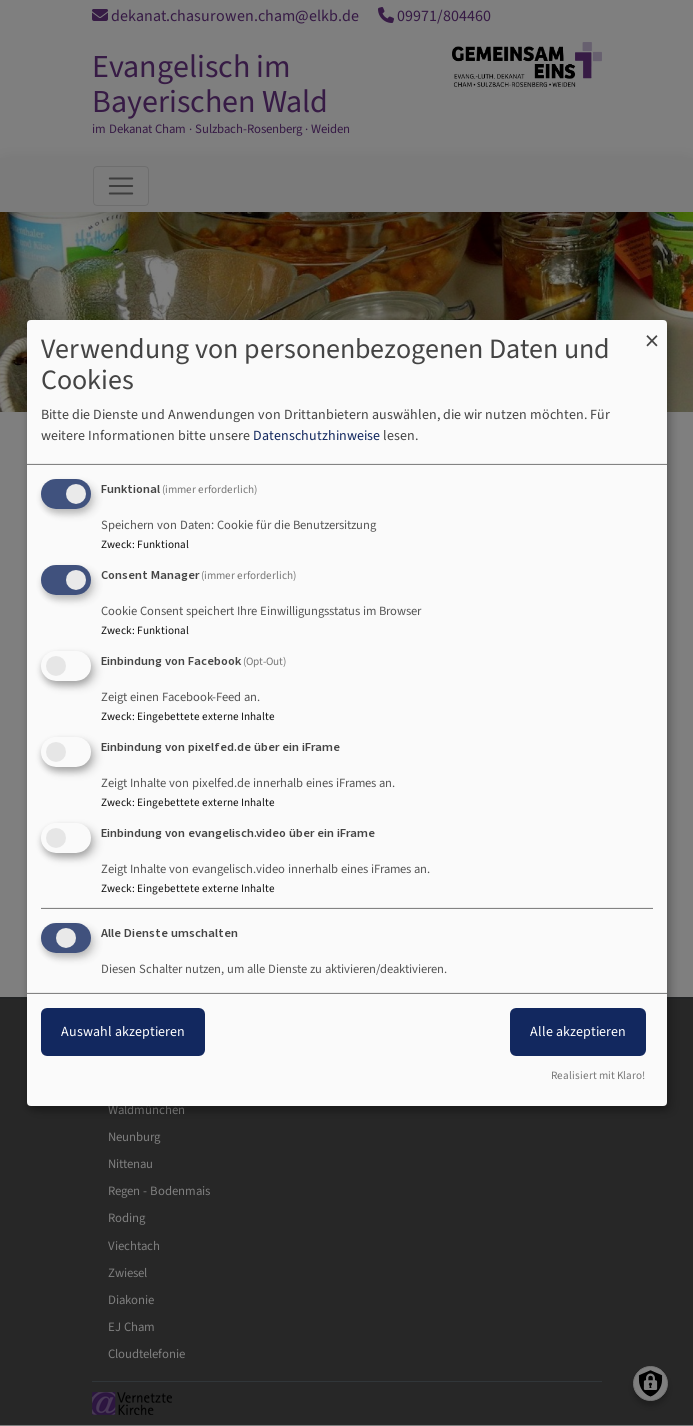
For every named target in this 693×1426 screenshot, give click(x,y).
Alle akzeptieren (578, 1032)
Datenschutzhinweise (316, 436)
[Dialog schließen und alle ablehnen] (652, 332)
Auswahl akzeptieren (123, 1032)
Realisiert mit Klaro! (598, 1075)
